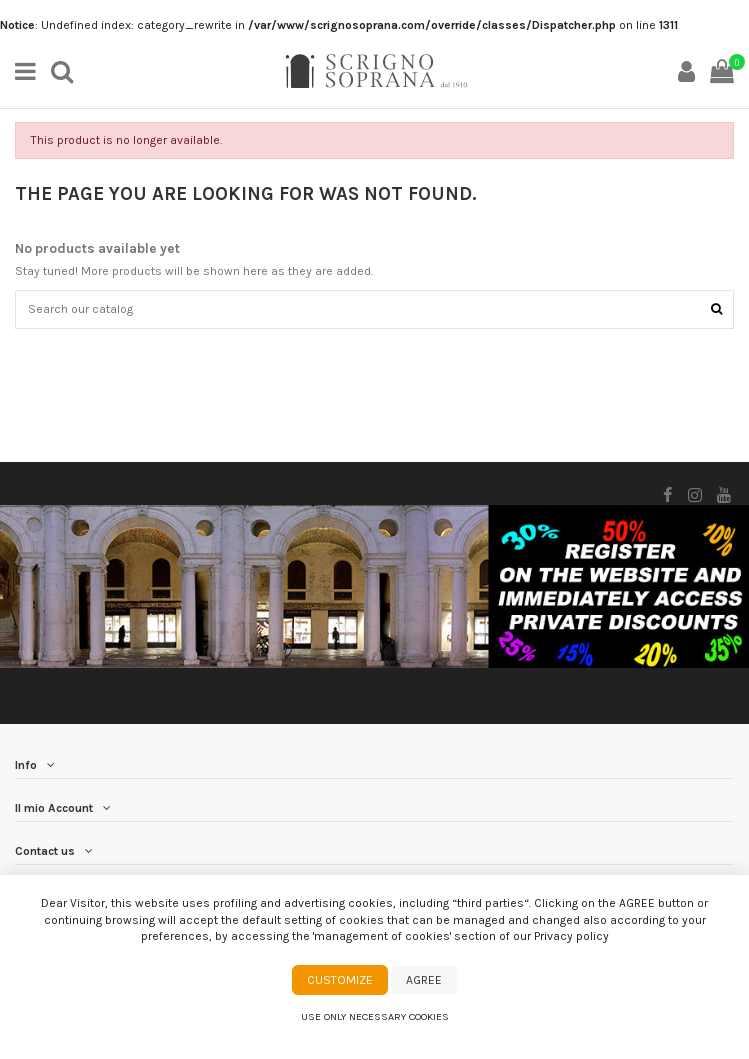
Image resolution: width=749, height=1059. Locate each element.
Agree (424, 980)
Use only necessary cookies (375, 1016)
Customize (340, 980)
